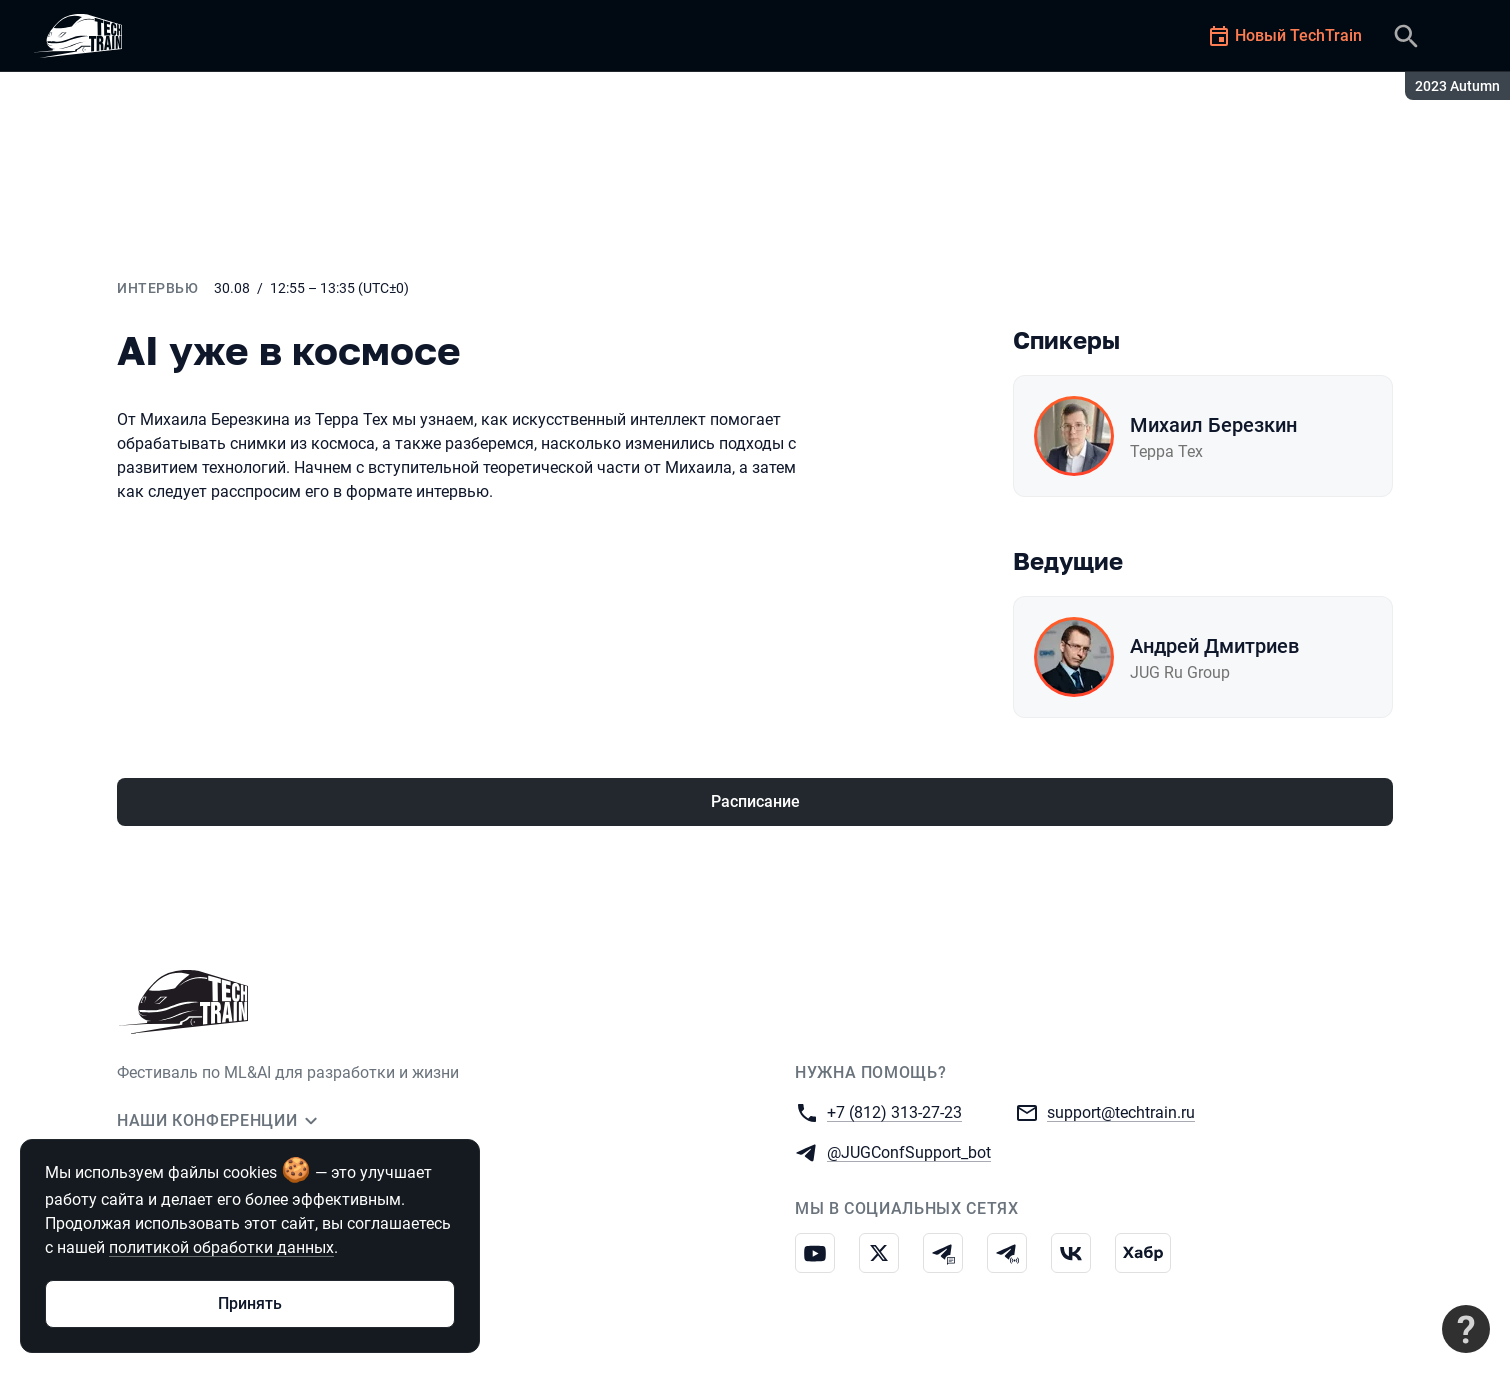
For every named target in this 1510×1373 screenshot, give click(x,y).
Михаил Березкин (1213, 425)
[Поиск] (1406, 36)
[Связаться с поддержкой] (1466, 1329)
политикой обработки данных (221, 1247)
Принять (250, 1303)
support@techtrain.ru (1121, 1111)
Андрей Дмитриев (1214, 646)
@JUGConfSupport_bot (909, 1151)
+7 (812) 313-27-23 (894, 1111)
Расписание (755, 801)
